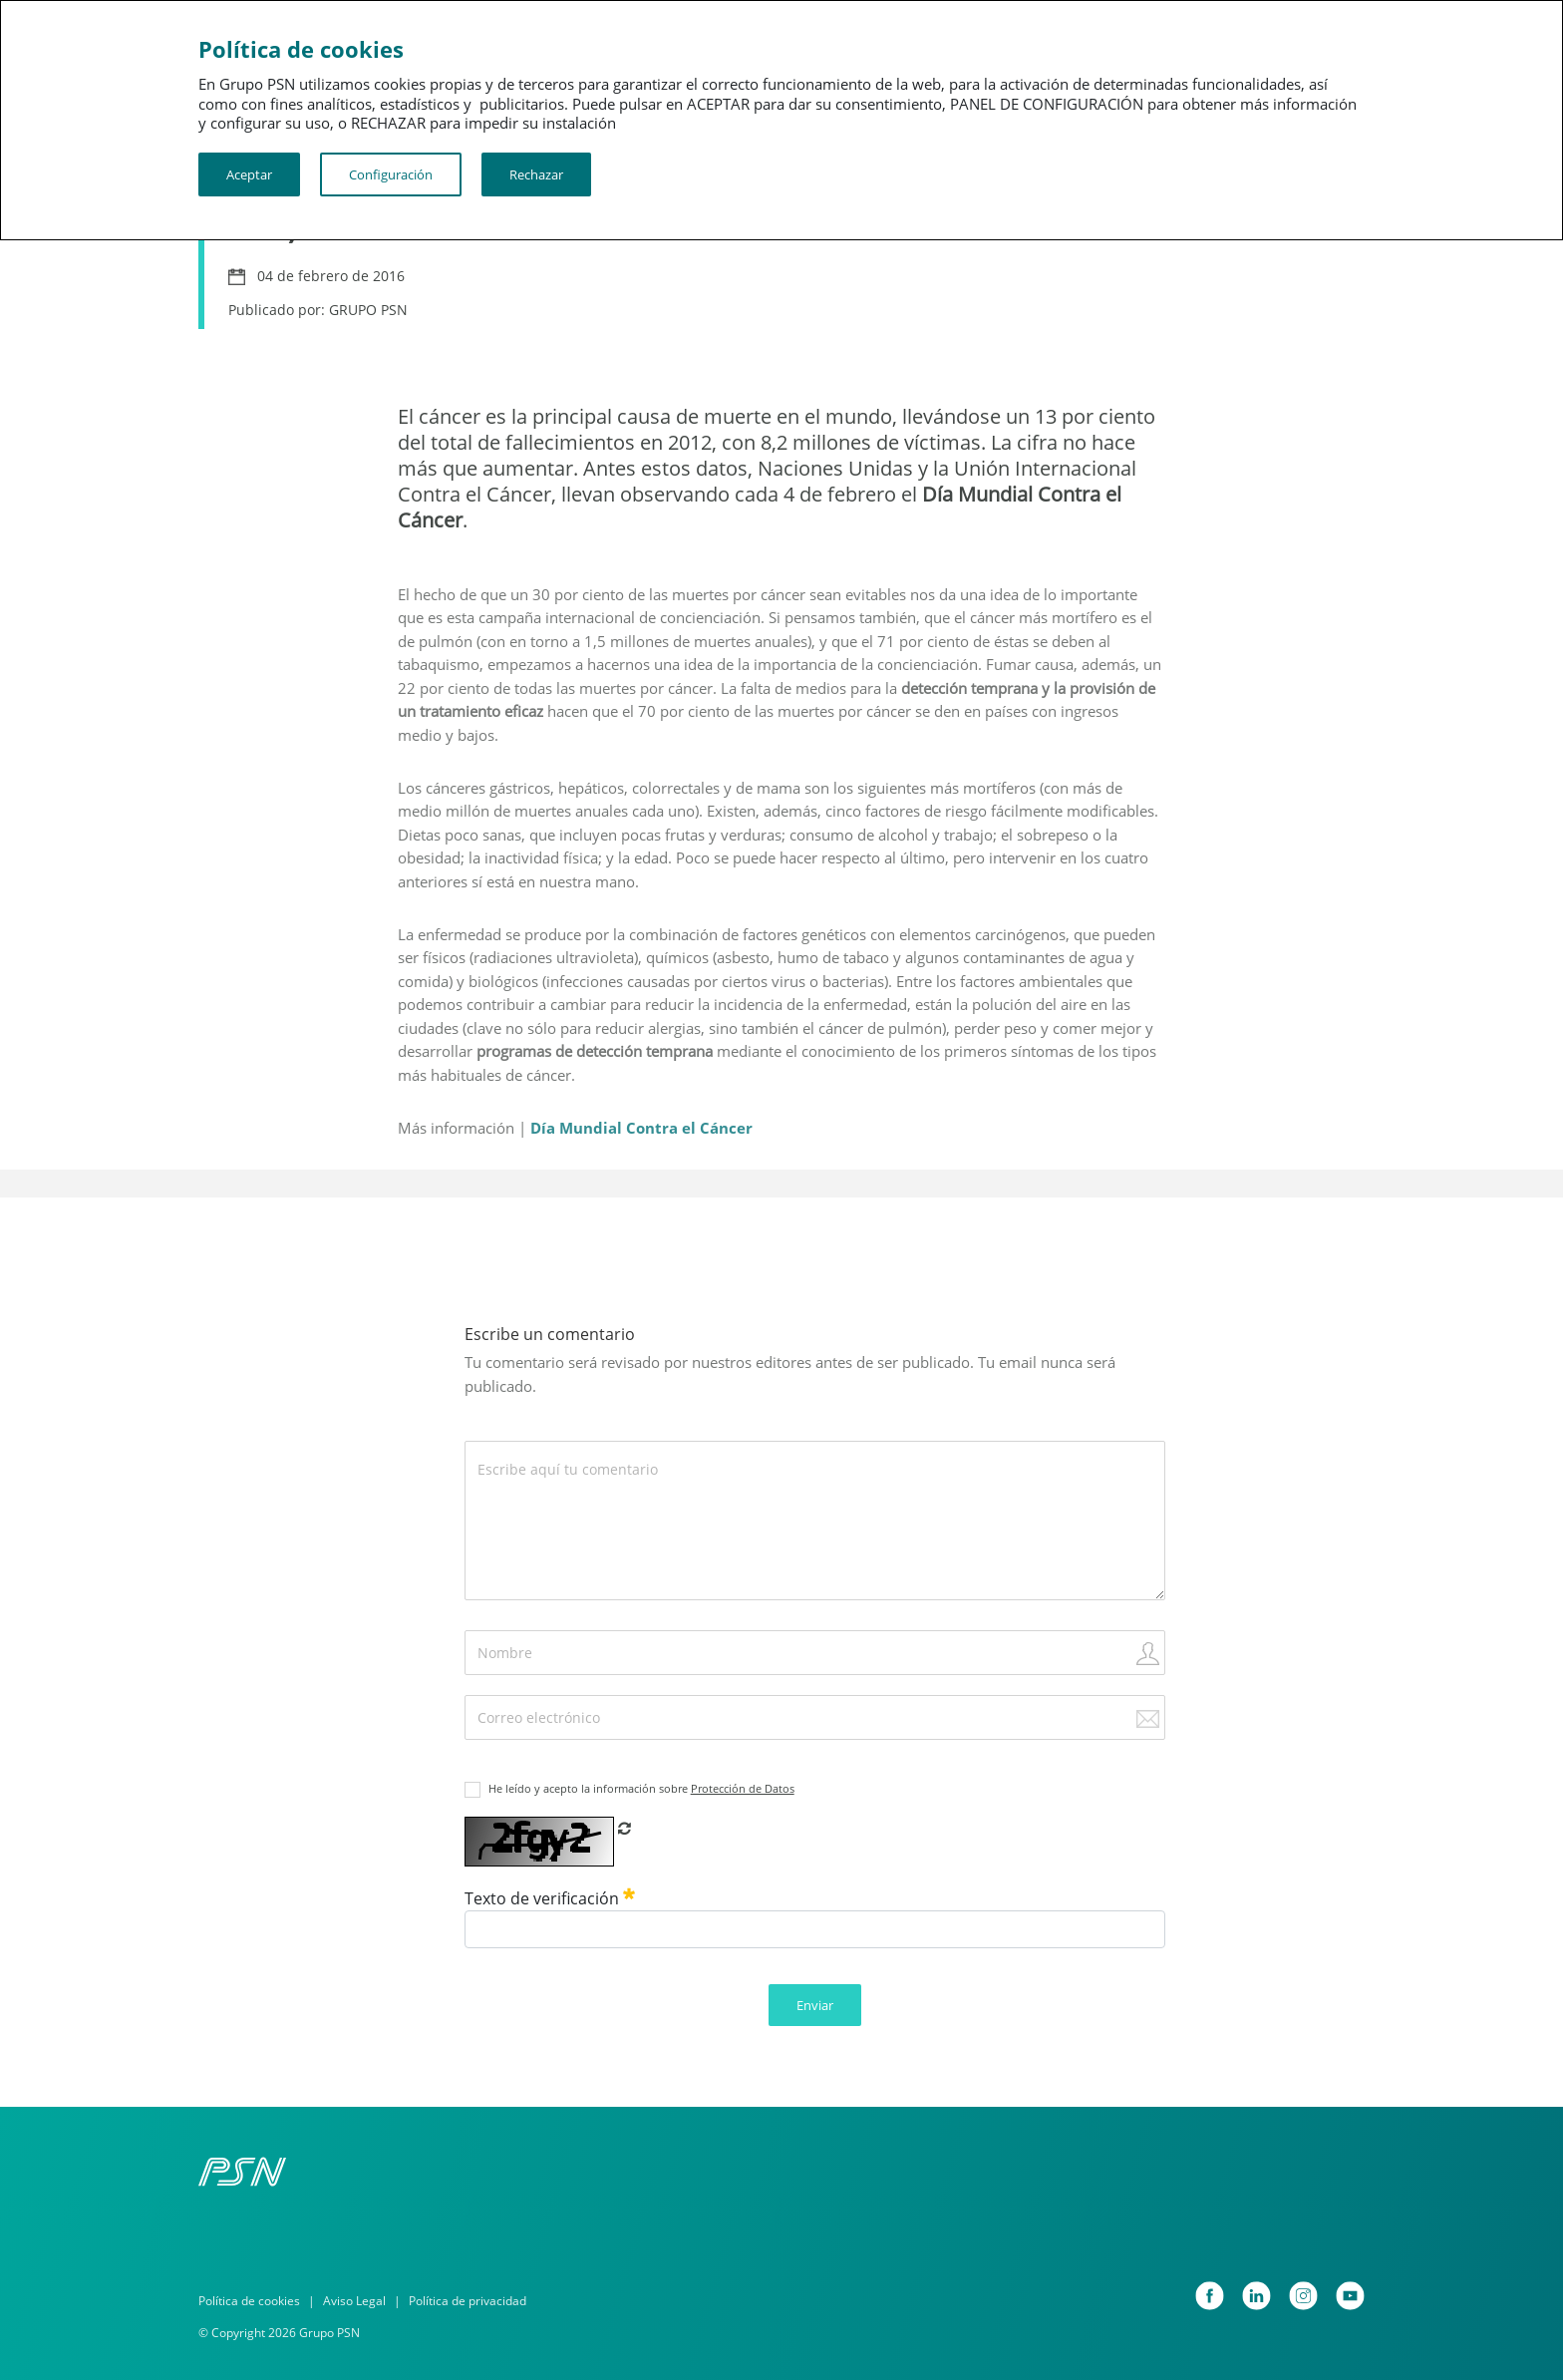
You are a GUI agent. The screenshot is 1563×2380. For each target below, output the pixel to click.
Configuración (391, 174)
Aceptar (249, 174)
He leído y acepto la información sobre (641, 1788)
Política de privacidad (467, 2300)
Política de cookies (249, 2300)
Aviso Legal (354, 2300)
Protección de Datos (742, 1788)
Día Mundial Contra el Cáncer (641, 1128)
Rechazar (536, 174)
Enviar (814, 2005)
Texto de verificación (550, 1898)
